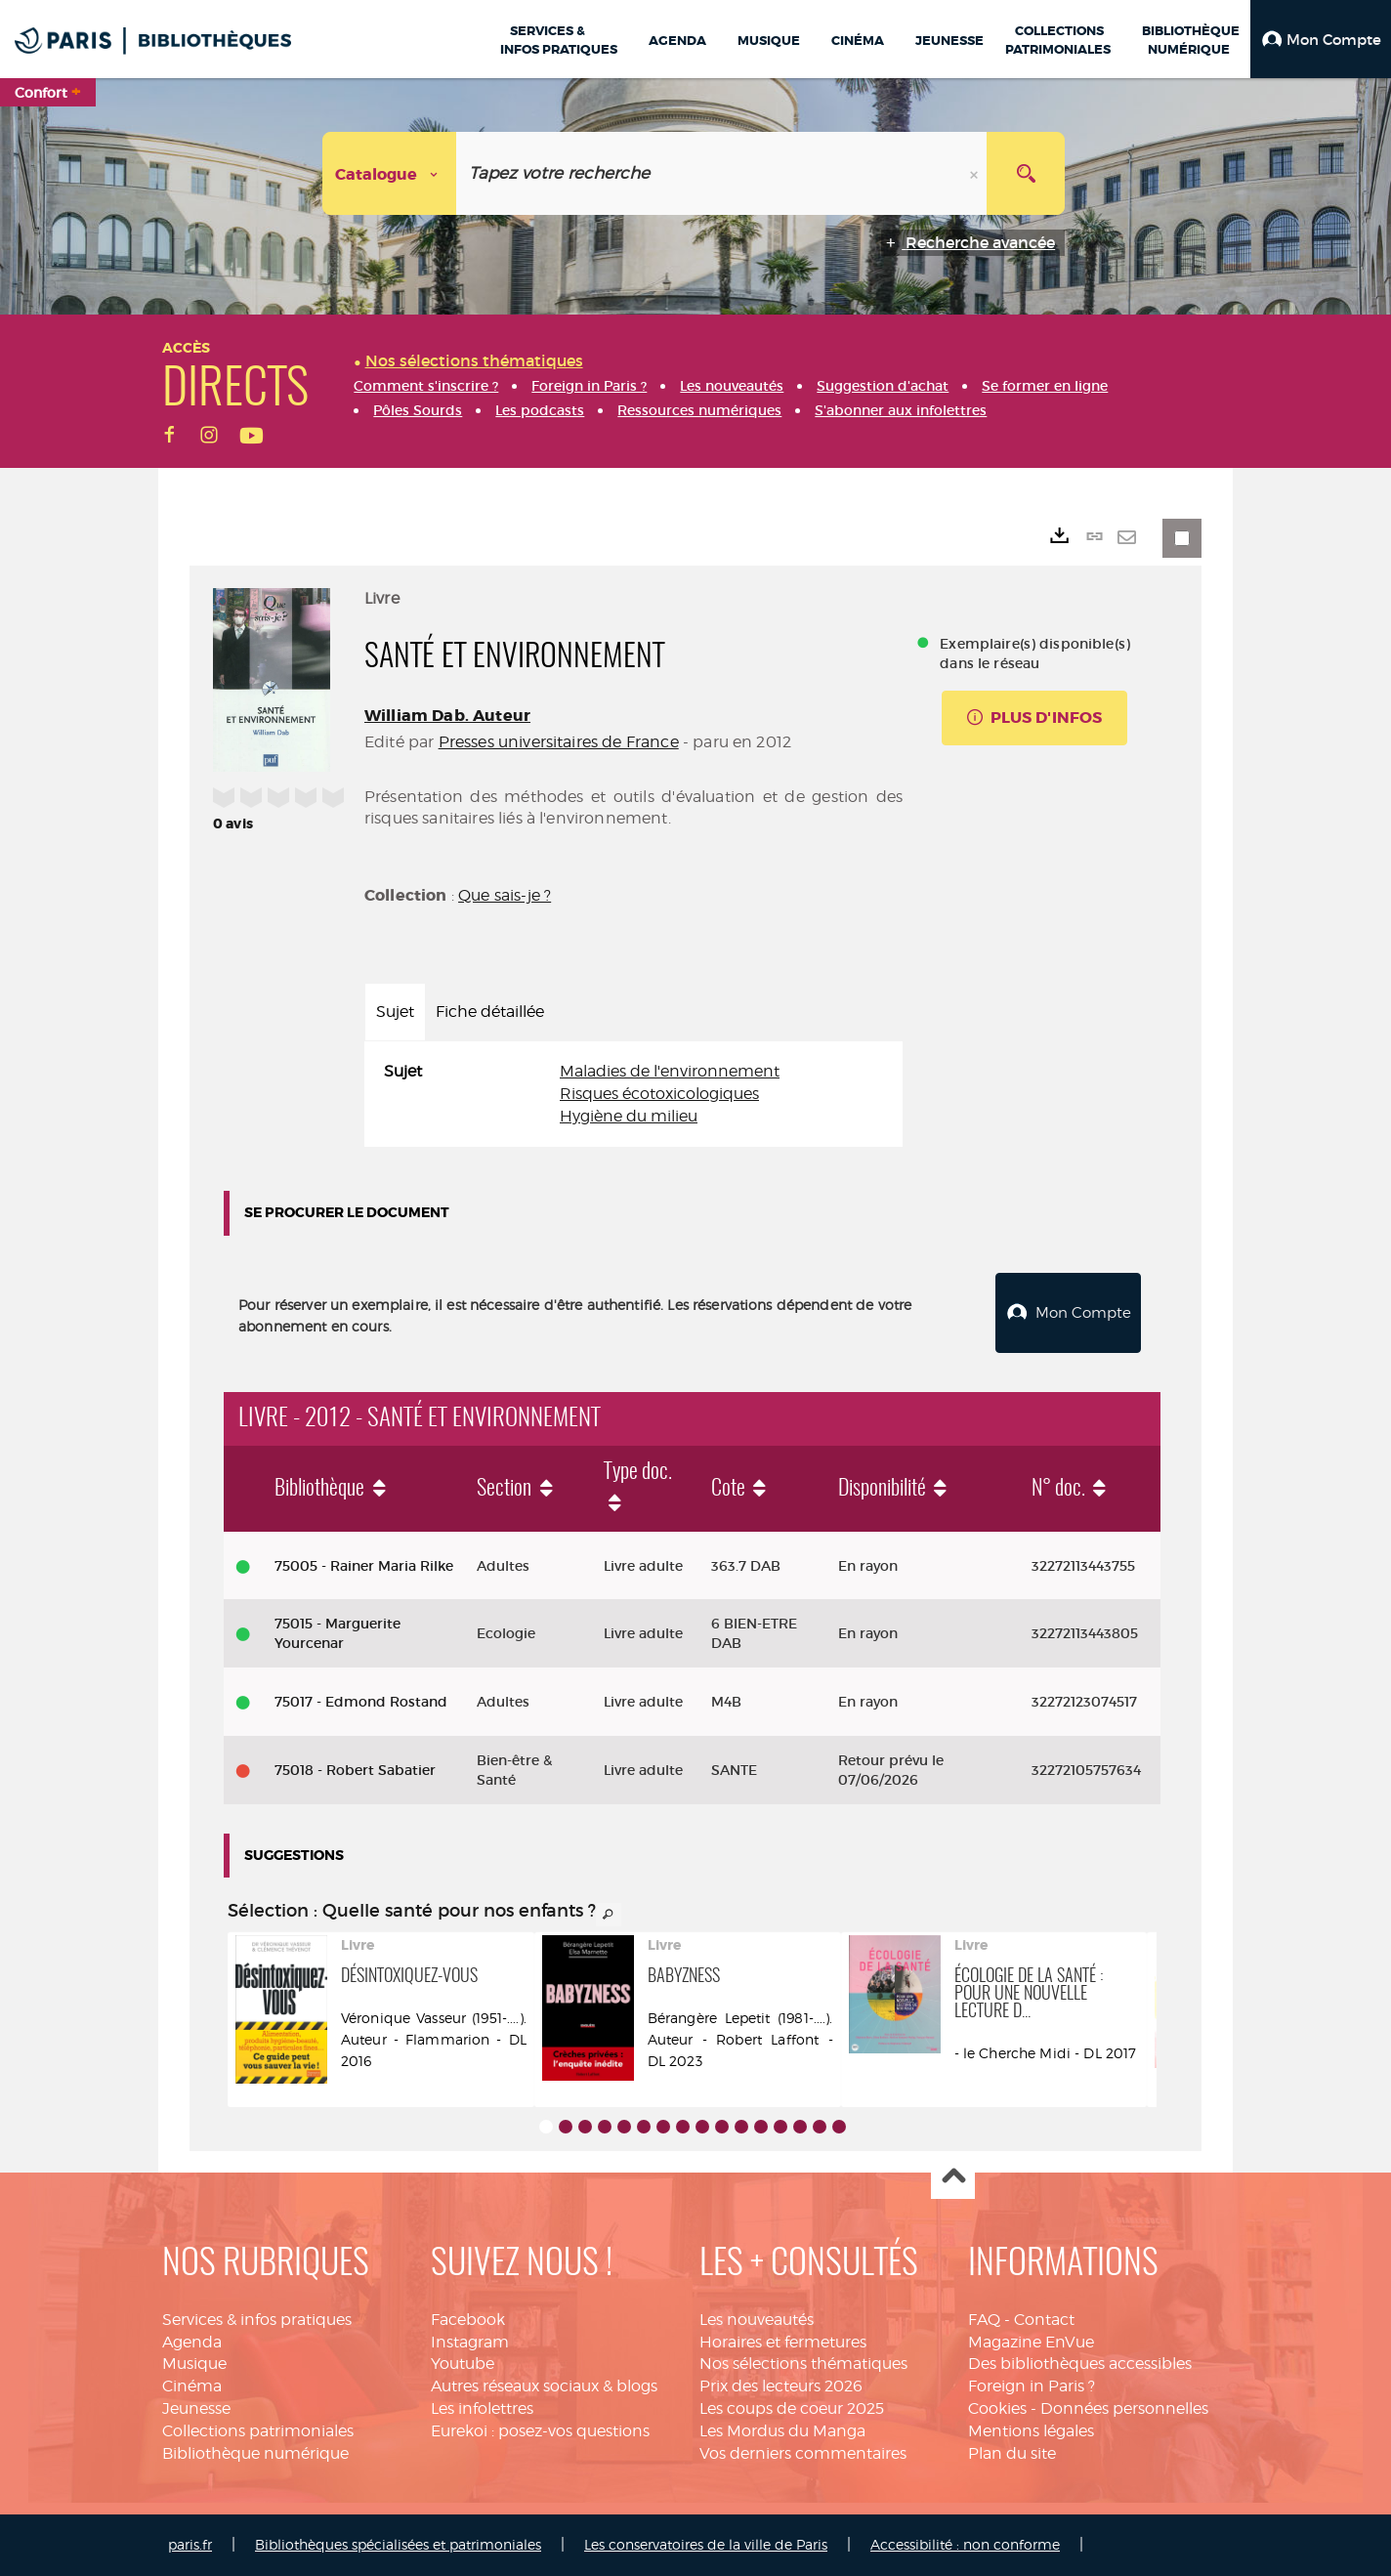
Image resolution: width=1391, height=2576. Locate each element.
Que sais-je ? (504, 895)
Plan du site (1012, 2453)
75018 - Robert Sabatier (355, 1770)
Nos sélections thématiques (803, 2363)
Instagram (470, 2342)
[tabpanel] (633, 1094)
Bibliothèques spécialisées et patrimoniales (398, 2544)
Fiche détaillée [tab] (490, 1011)
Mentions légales (1031, 2431)
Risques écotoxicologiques (659, 1093)
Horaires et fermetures (782, 2342)
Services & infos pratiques (257, 2319)
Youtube (462, 2363)
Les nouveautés (756, 2319)
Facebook (468, 2319)
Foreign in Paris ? (1031, 2386)
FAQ (984, 2319)
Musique (194, 2363)
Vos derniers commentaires (802, 2453)
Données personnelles (1124, 2408)
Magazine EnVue (1031, 2342)
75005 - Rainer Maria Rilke (363, 1566)
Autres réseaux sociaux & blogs (544, 2386)
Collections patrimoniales (258, 2431)
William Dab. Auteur (447, 715)
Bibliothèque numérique (255, 2453)
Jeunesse (196, 2408)
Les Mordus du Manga (782, 2431)
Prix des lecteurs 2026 (781, 2386)
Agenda (192, 2342)
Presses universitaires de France (559, 742)
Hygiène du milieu (628, 1116)
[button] (1320, 39)
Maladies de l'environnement (670, 1071)
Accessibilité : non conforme (965, 2544)
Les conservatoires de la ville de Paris (705, 2544)
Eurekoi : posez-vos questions (540, 2431)
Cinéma (192, 2386)
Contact (1044, 2319)
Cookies (997, 2408)
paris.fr (190, 2544)
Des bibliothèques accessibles (1080, 2363)
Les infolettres (482, 2408)
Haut (953, 2178)
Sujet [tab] (395, 1011)
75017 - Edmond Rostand (360, 1701)
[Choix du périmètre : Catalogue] (389, 173)
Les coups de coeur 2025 (791, 2408)
